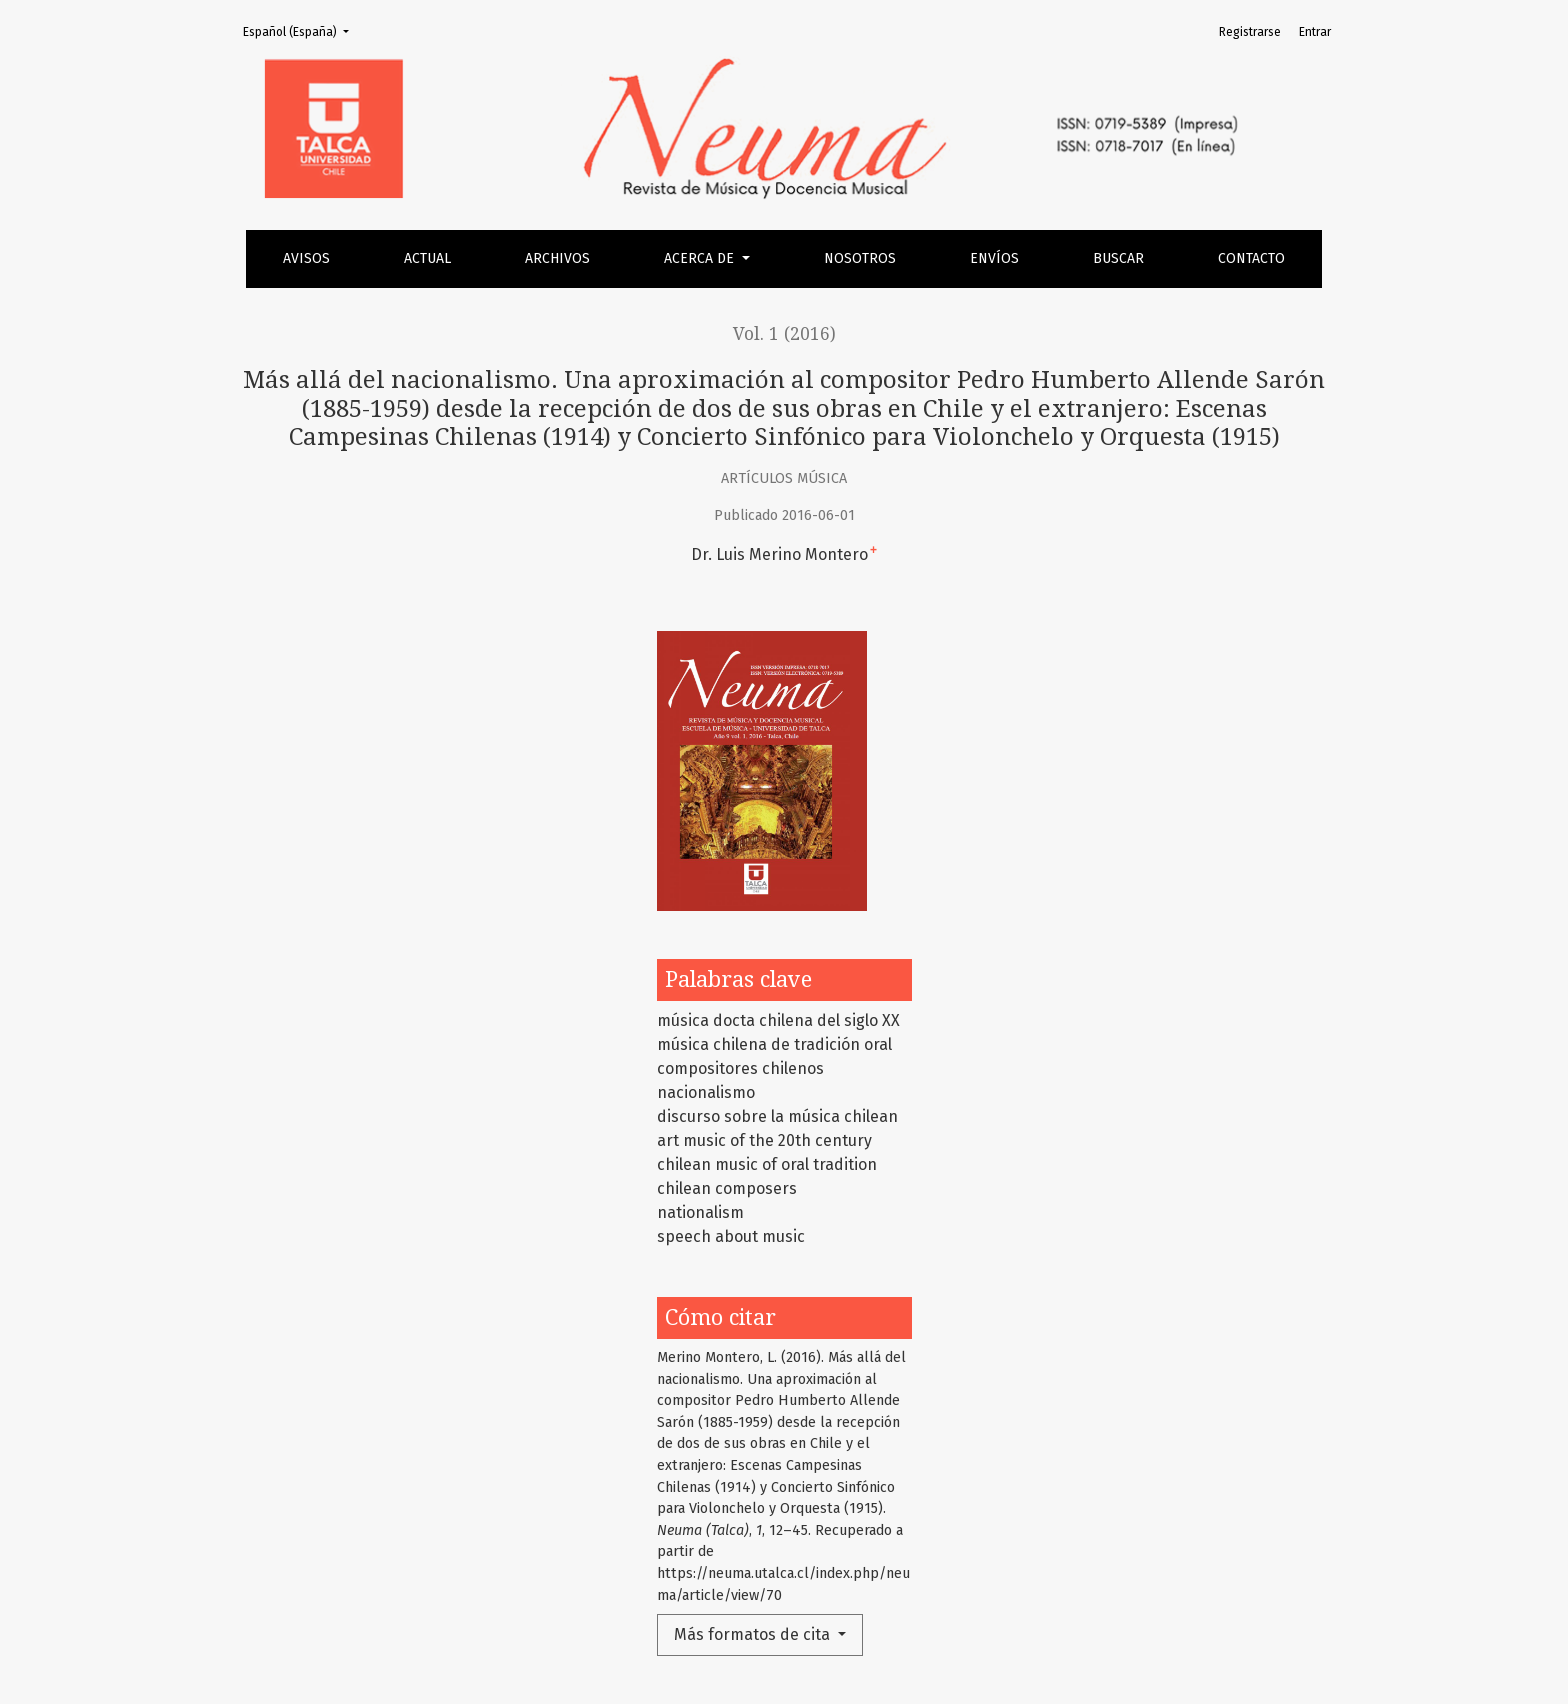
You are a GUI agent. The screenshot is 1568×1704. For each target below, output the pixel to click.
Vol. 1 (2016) (784, 334)
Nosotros (860, 258)
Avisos (306, 258)
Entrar (1315, 32)
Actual (427, 258)
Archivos (557, 258)
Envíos (994, 258)
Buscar (1118, 258)
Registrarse (1250, 32)
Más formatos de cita (754, 1634)
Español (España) (302, 30)
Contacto (1251, 258)
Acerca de (701, 258)
